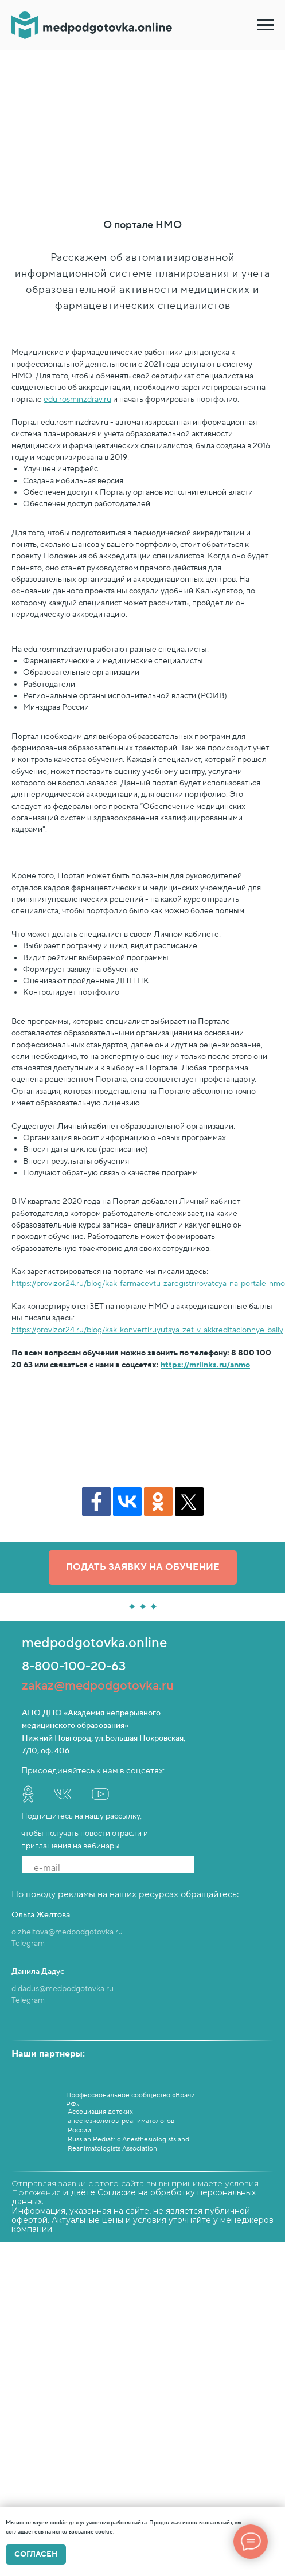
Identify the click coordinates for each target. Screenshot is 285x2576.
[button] (143, 1567)
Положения (36, 2192)
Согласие (116, 2192)
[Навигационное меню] (265, 25)
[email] (108, 1867)
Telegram (28, 1943)
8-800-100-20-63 (74, 1666)
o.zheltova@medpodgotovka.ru (67, 1932)
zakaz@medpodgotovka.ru (98, 1686)
